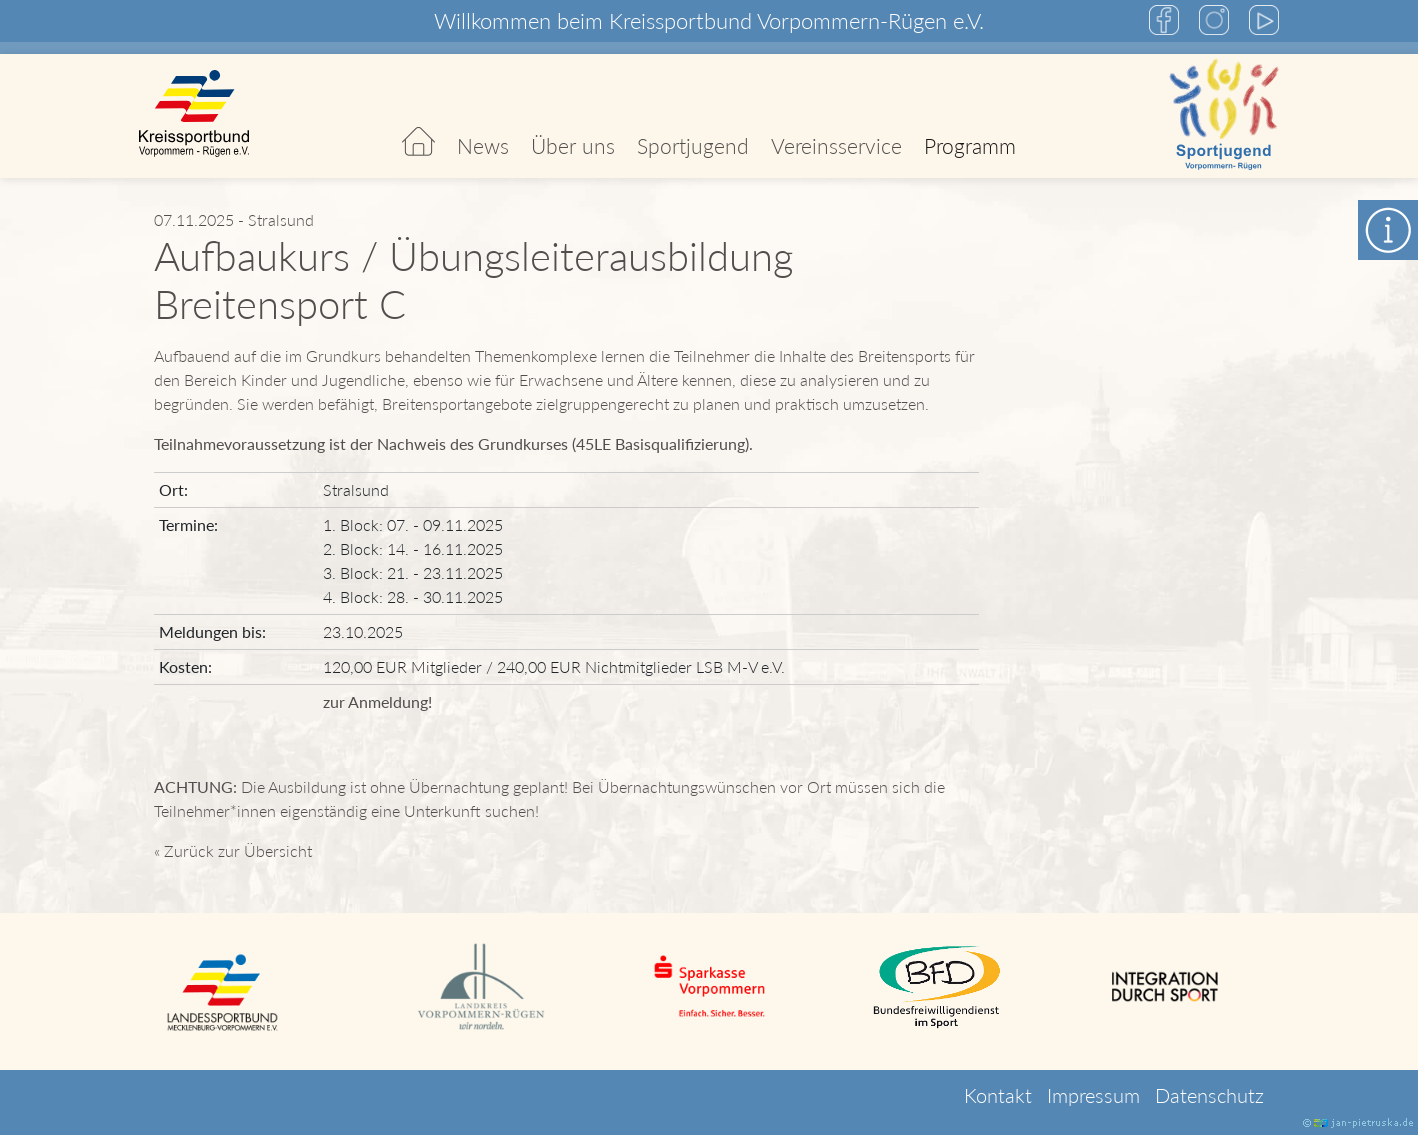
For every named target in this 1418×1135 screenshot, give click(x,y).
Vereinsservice (836, 145)
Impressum (1093, 1095)
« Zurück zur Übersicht (233, 850)
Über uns (573, 145)
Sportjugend (693, 145)
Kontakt (998, 1095)
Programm (970, 145)
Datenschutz (1209, 1095)
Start (418, 116)
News (483, 145)
